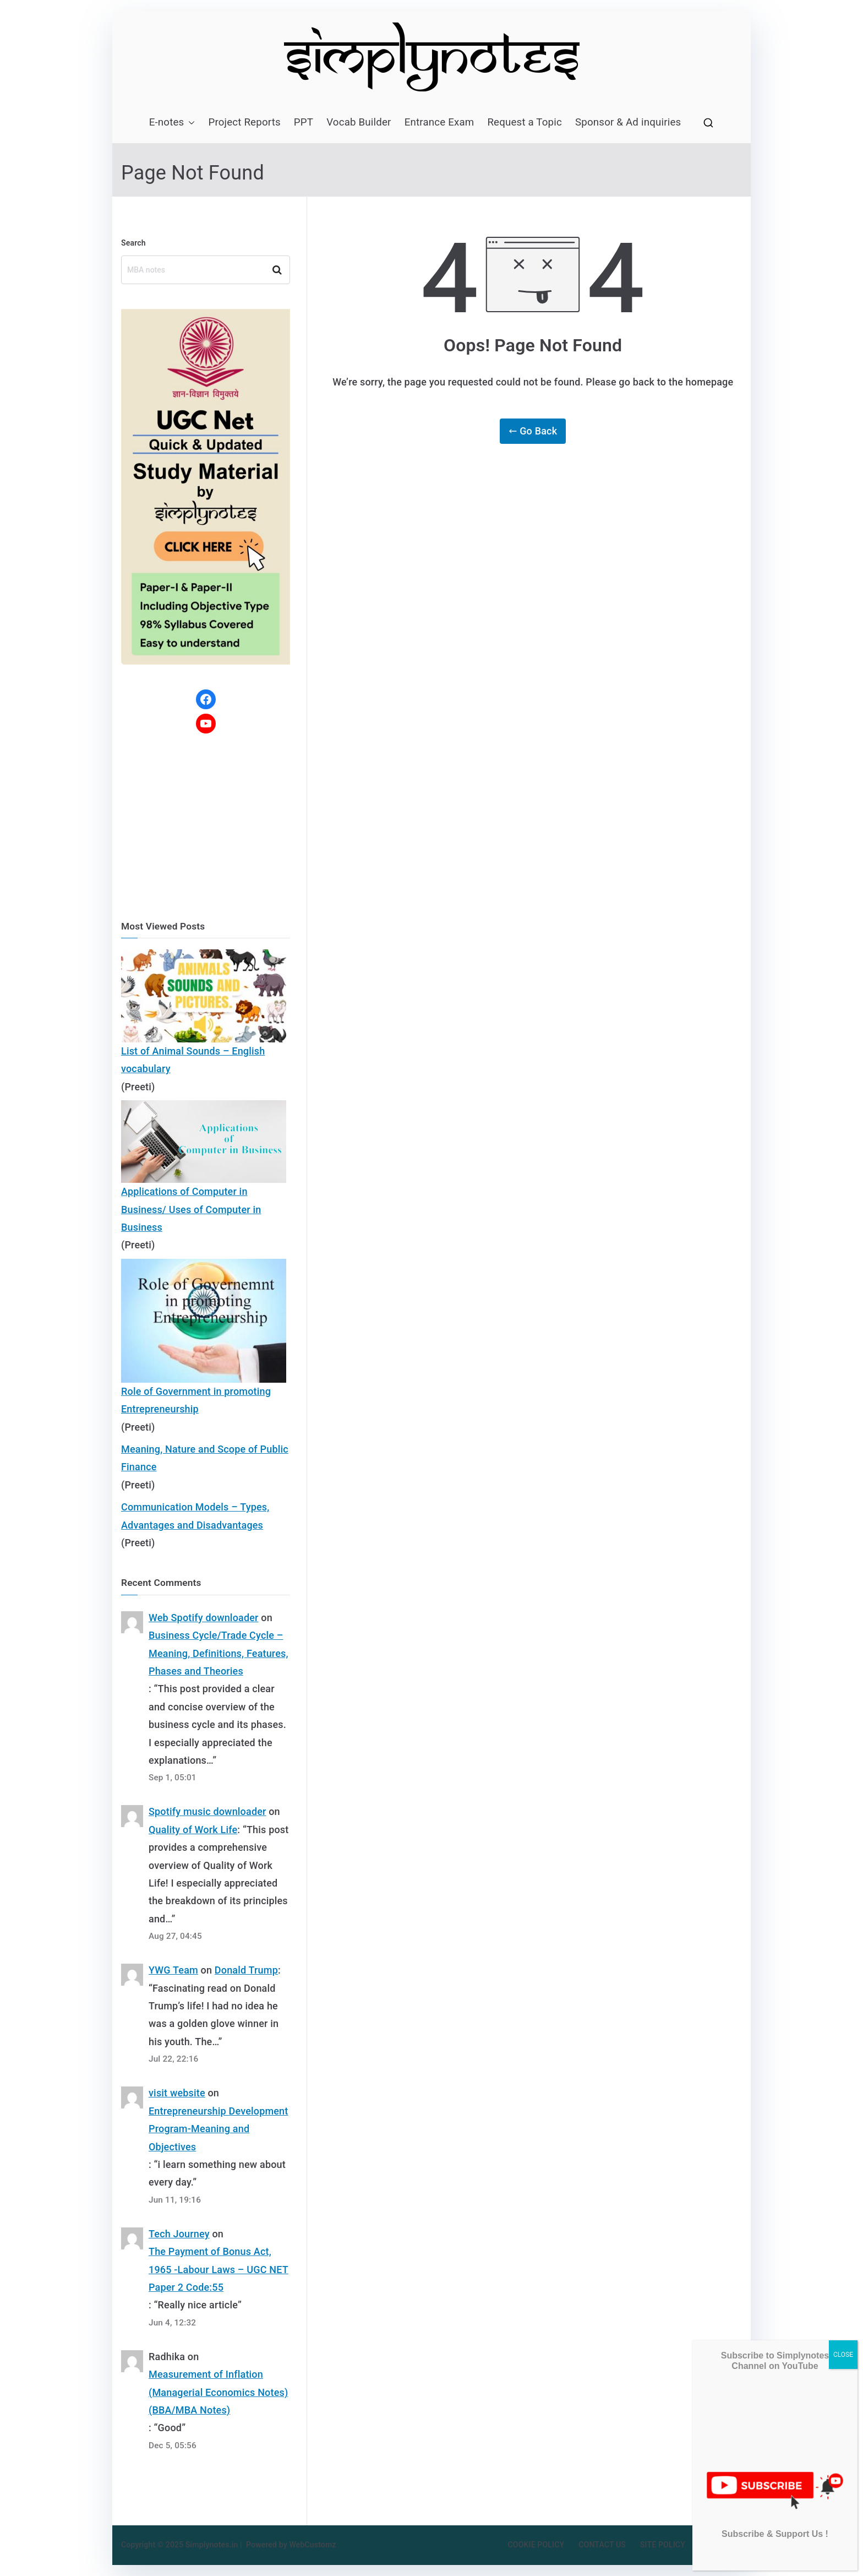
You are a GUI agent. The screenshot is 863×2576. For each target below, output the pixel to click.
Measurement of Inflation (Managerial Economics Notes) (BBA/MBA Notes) (218, 2392)
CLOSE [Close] (843, 2354)
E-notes (172, 122)
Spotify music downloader (207, 1811)
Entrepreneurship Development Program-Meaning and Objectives (218, 2129)
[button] (189, 122)
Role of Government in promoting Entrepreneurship (196, 1400)
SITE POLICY (662, 2544)
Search (133, 242)
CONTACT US (602, 2544)
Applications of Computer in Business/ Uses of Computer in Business (191, 1209)
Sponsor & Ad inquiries (628, 122)
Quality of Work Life (193, 1829)
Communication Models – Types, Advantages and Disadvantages (195, 1515)
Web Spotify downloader (204, 1617)
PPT (303, 122)
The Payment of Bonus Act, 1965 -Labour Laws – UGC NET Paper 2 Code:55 (218, 2269)
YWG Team (173, 1970)
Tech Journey (179, 2234)
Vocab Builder (358, 122)
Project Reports (244, 122)
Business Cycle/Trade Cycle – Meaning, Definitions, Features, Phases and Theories (218, 1653)
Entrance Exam (439, 122)
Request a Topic (524, 122)
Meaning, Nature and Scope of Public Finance (204, 1457)
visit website (177, 2093)
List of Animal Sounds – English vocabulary (193, 1059)
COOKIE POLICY (535, 2544)
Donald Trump (246, 1970)
